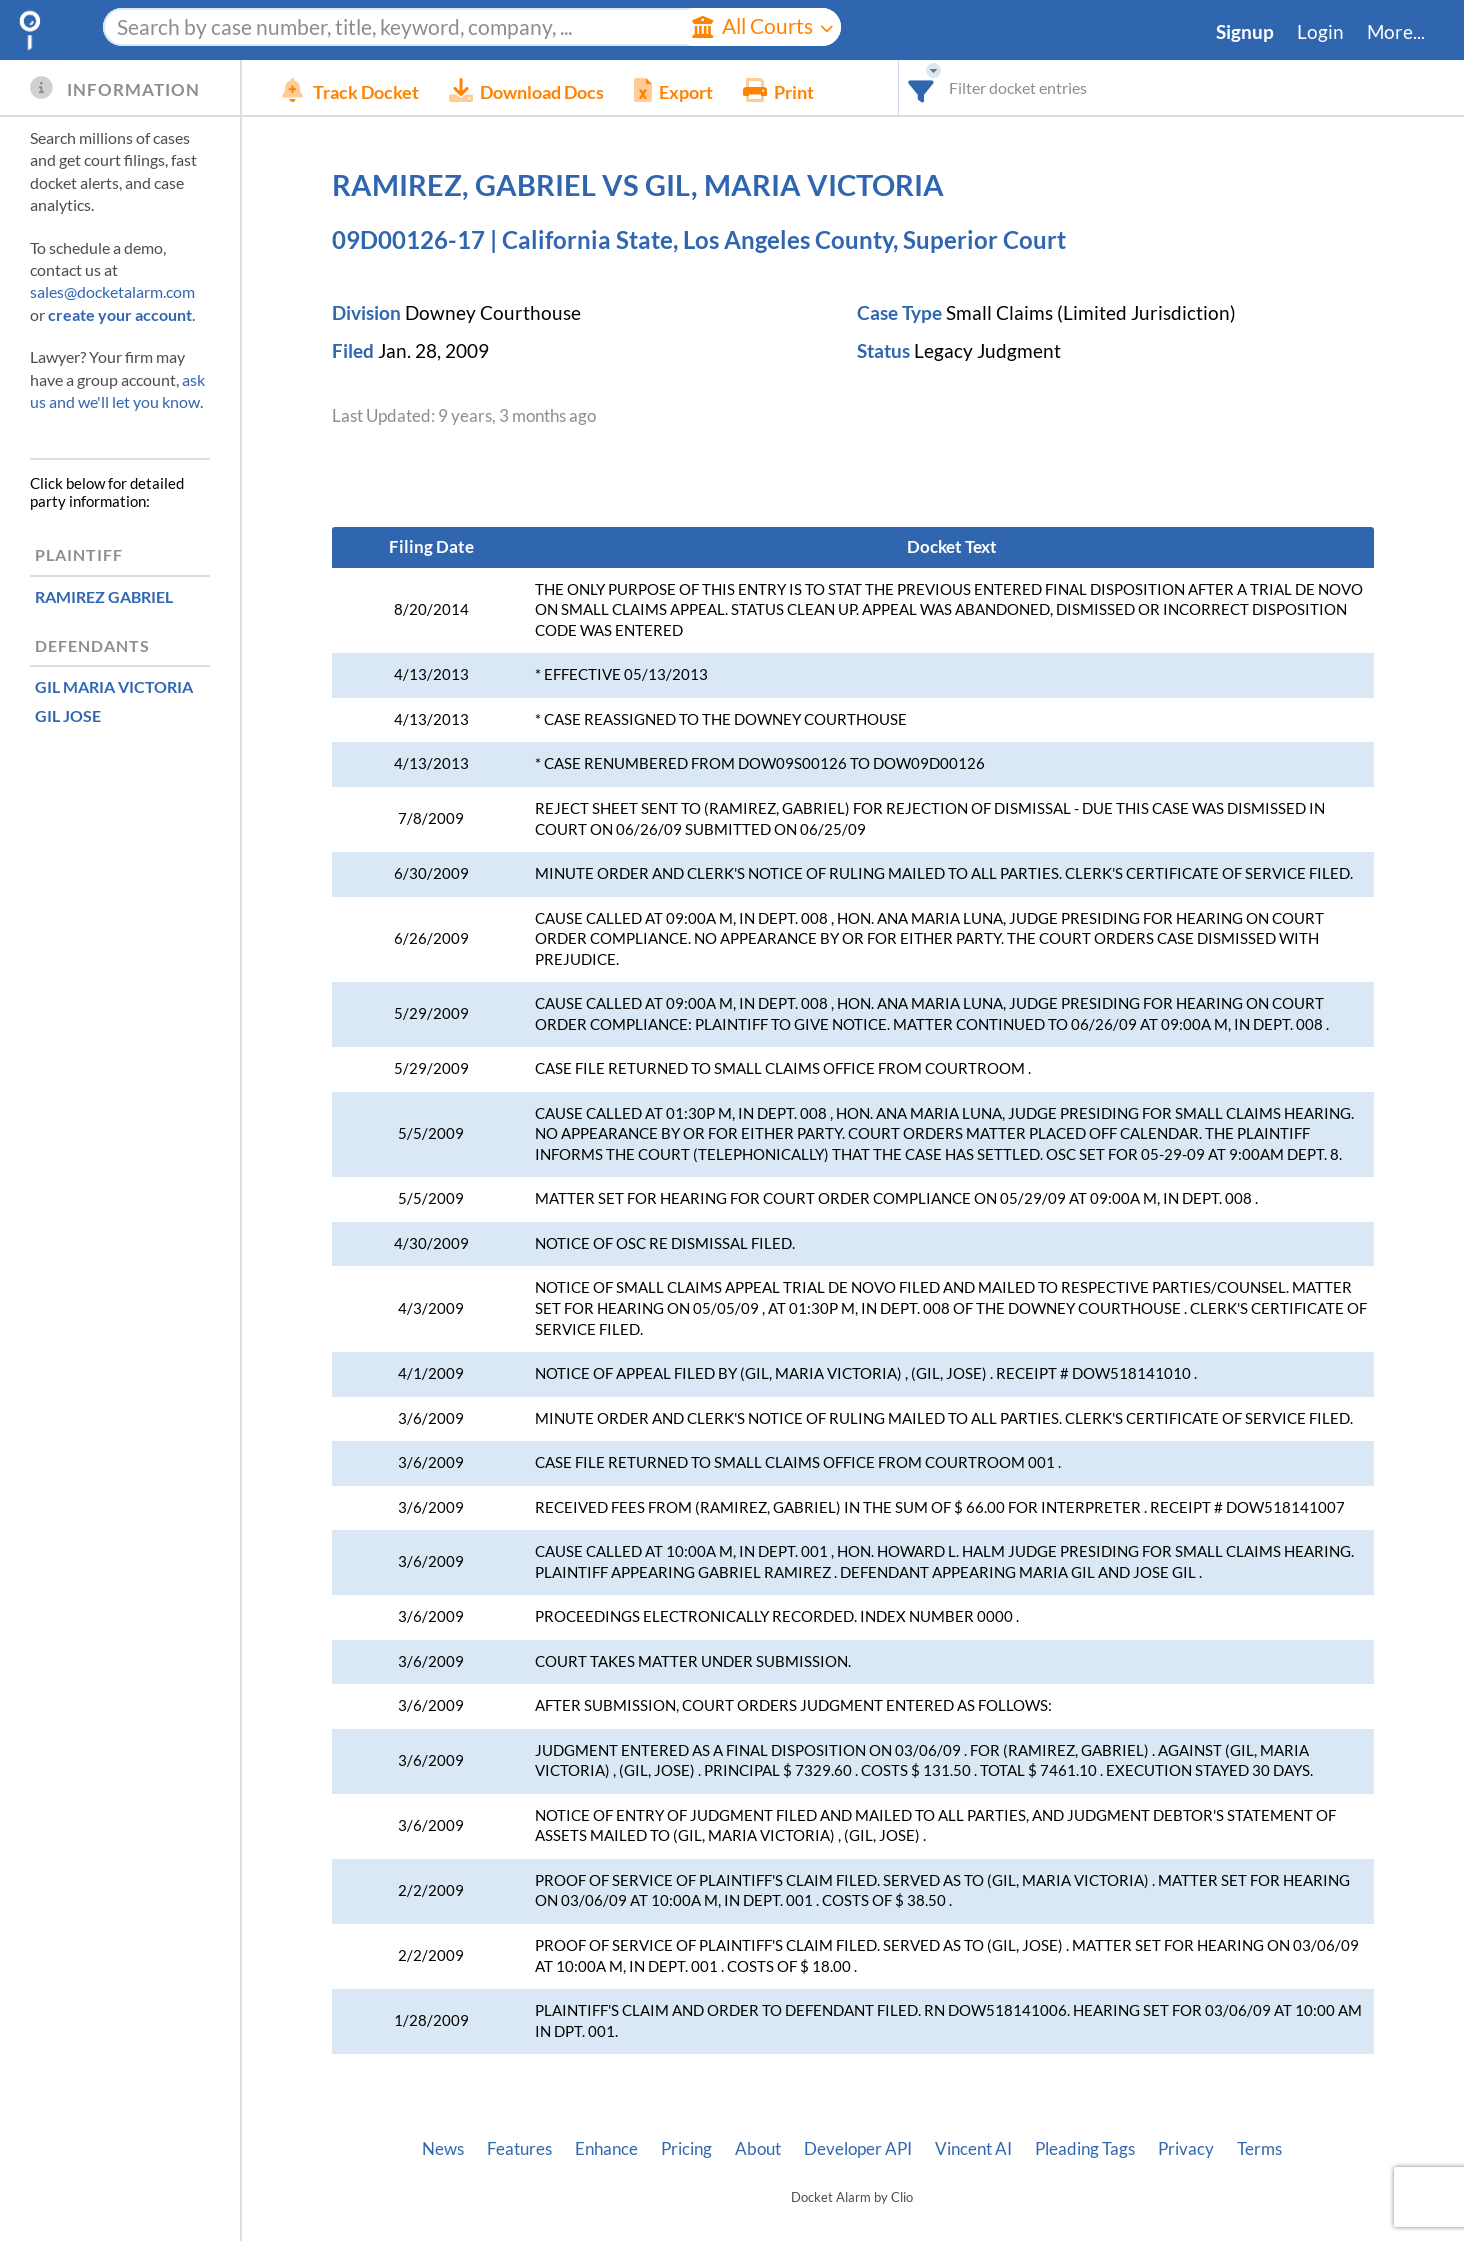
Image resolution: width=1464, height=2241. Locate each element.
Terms (1259, 2149)
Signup (1245, 32)
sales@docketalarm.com (112, 291)
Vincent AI (973, 2149)
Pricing (686, 2149)
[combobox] (921, 87)
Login (1320, 32)
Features (519, 2149)
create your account (120, 314)
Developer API (858, 2149)
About (758, 2149)
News (443, 2149)
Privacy (1186, 2149)
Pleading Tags (1085, 2149)
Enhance (606, 2149)
